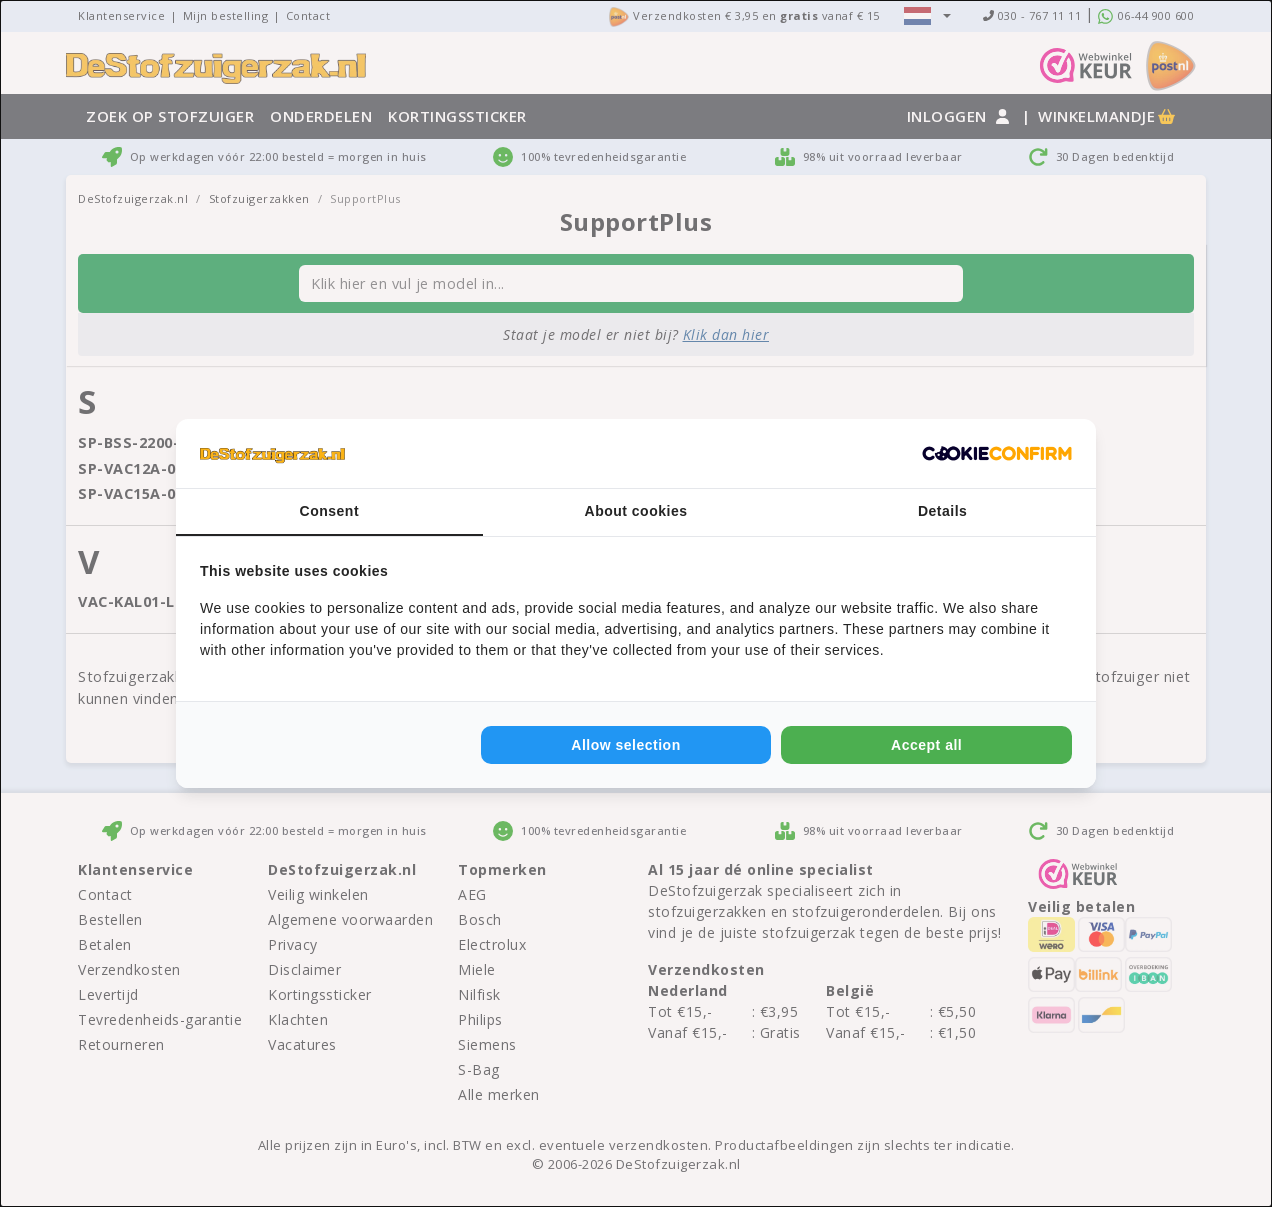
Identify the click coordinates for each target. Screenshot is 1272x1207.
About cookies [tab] (636, 511)
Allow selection (625, 745)
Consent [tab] (330, 511)
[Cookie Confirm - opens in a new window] (997, 454)
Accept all (926, 745)
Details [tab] (942, 511)
